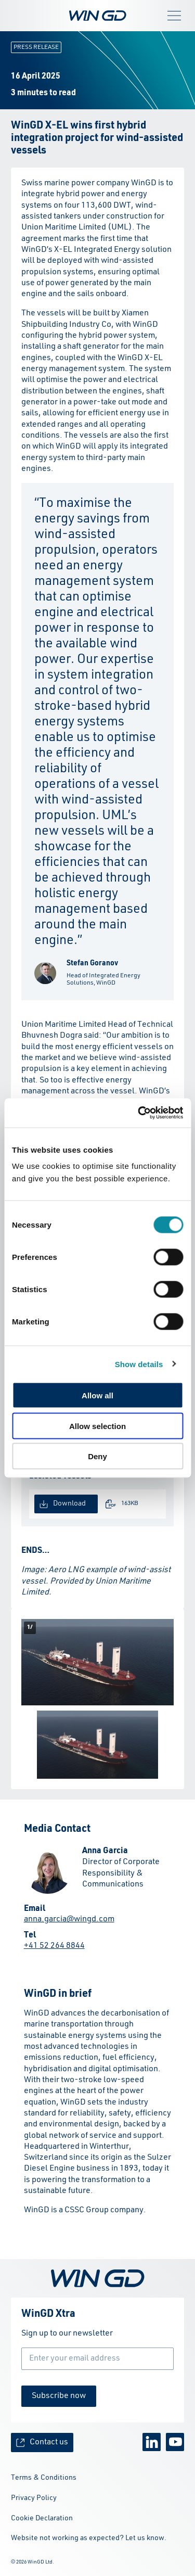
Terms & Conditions (43, 2477)
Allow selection (97, 1425)
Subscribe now (59, 2396)
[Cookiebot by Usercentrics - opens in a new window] (139, 1113)
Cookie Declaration (42, 2518)
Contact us (42, 2442)
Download (63, 1504)
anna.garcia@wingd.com (69, 1919)
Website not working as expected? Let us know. (88, 2538)
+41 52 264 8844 (54, 1946)
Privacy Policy (34, 2498)
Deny (97, 1456)
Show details (139, 1363)
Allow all (97, 1395)
